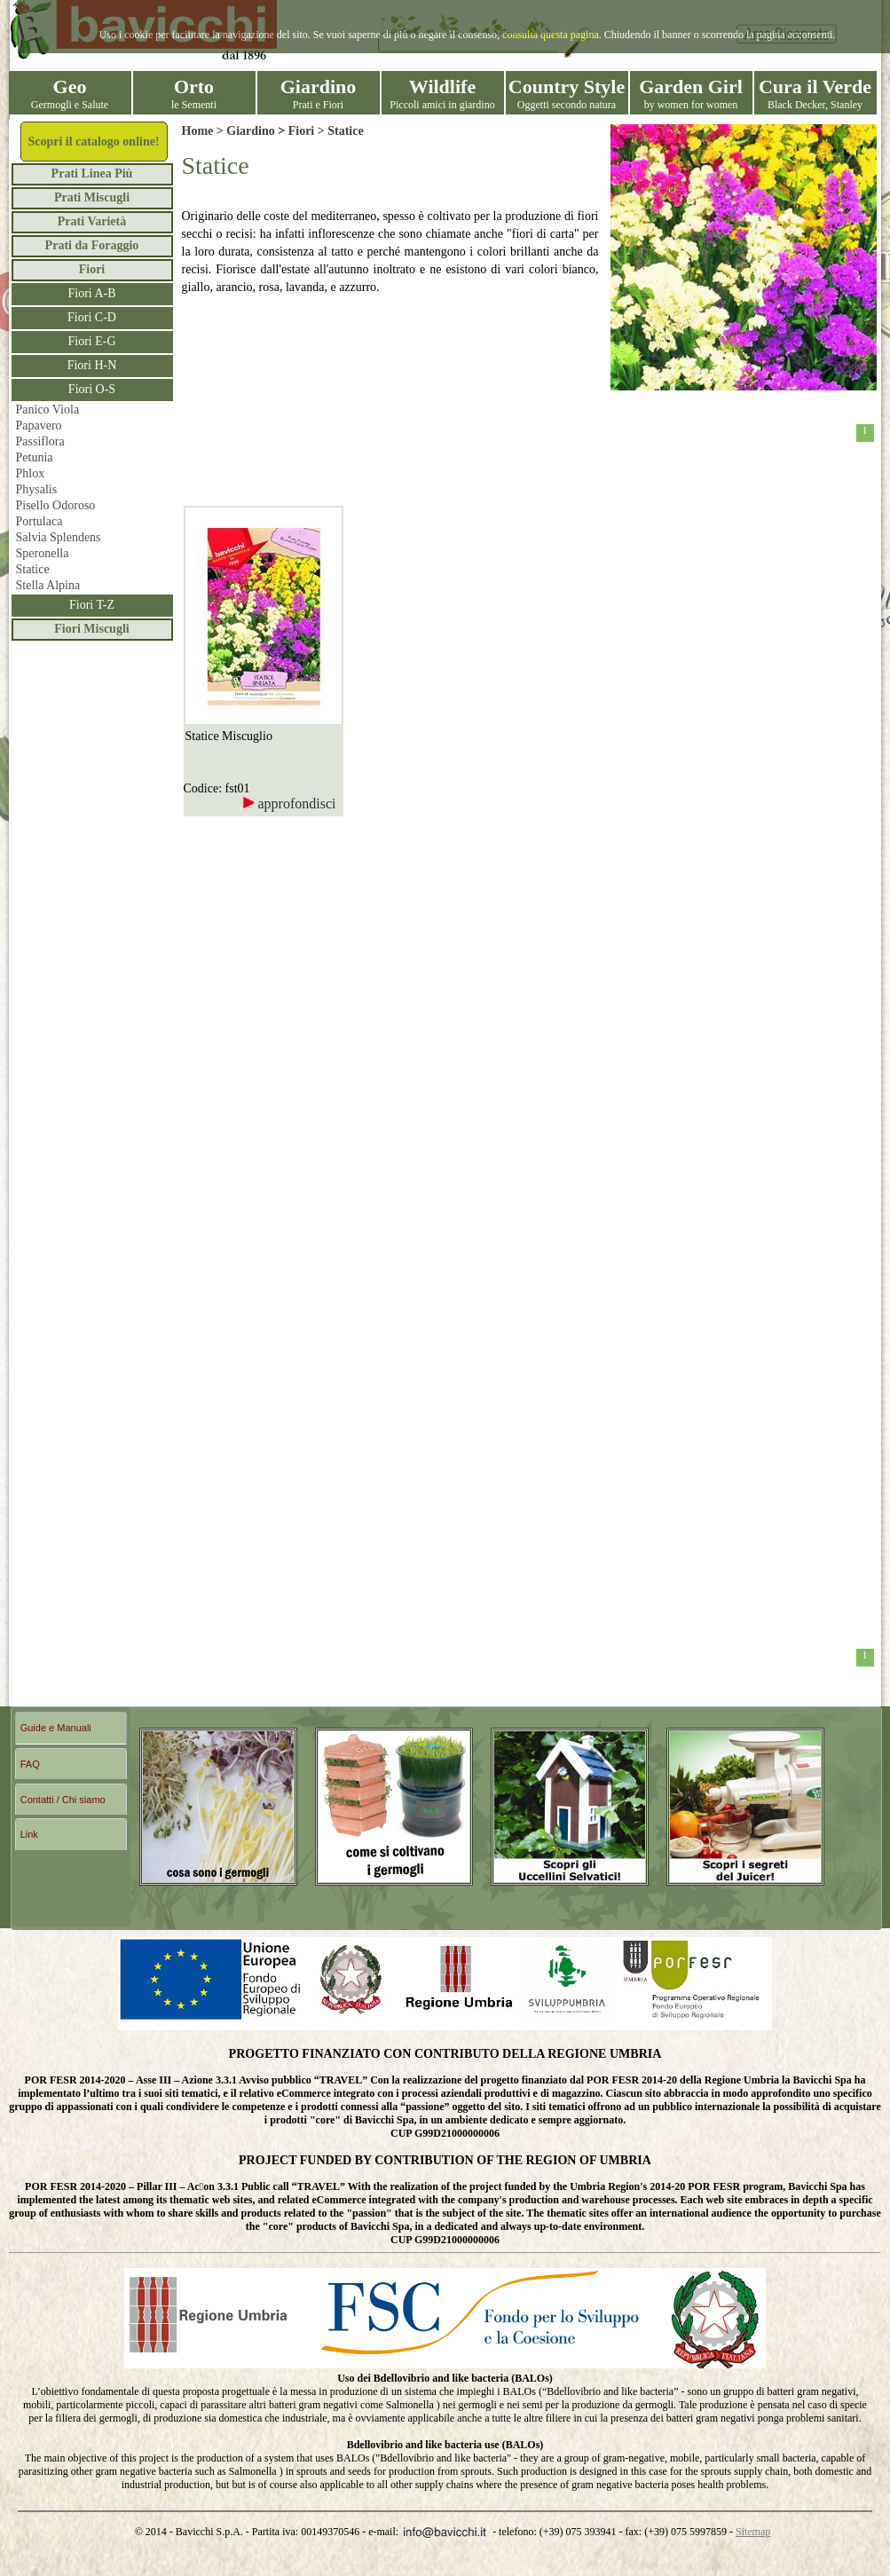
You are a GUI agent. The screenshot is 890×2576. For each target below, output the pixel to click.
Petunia (34, 457)
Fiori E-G (91, 341)
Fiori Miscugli (91, 628)
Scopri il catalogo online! (93, 141)
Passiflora (40, 441)
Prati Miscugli (92, 197)
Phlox (30, 473)
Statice (33, 569)
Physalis (37, 489)
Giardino (250, 131)
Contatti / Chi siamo (63, 1799)
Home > (204, 131)
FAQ (30, 1764)
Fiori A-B (91, 293)
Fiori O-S (91, 389)
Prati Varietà (92, 221)
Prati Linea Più (92, 173)
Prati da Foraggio (92, 245)
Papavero (39, 425)
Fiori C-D (91, 317)
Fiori (92, 269)
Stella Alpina (48, 585)
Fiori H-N (92, 365)
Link (29, 1834)
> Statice (338, 131)
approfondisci (289, 803)
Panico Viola (48, 409)
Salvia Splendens (58, 537)
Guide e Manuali (55, 1727)
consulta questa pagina (550, 34)
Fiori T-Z (91, 604)
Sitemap (753, 2531)
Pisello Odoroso (56, 505)
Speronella (42, 553)
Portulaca (39, 521)
